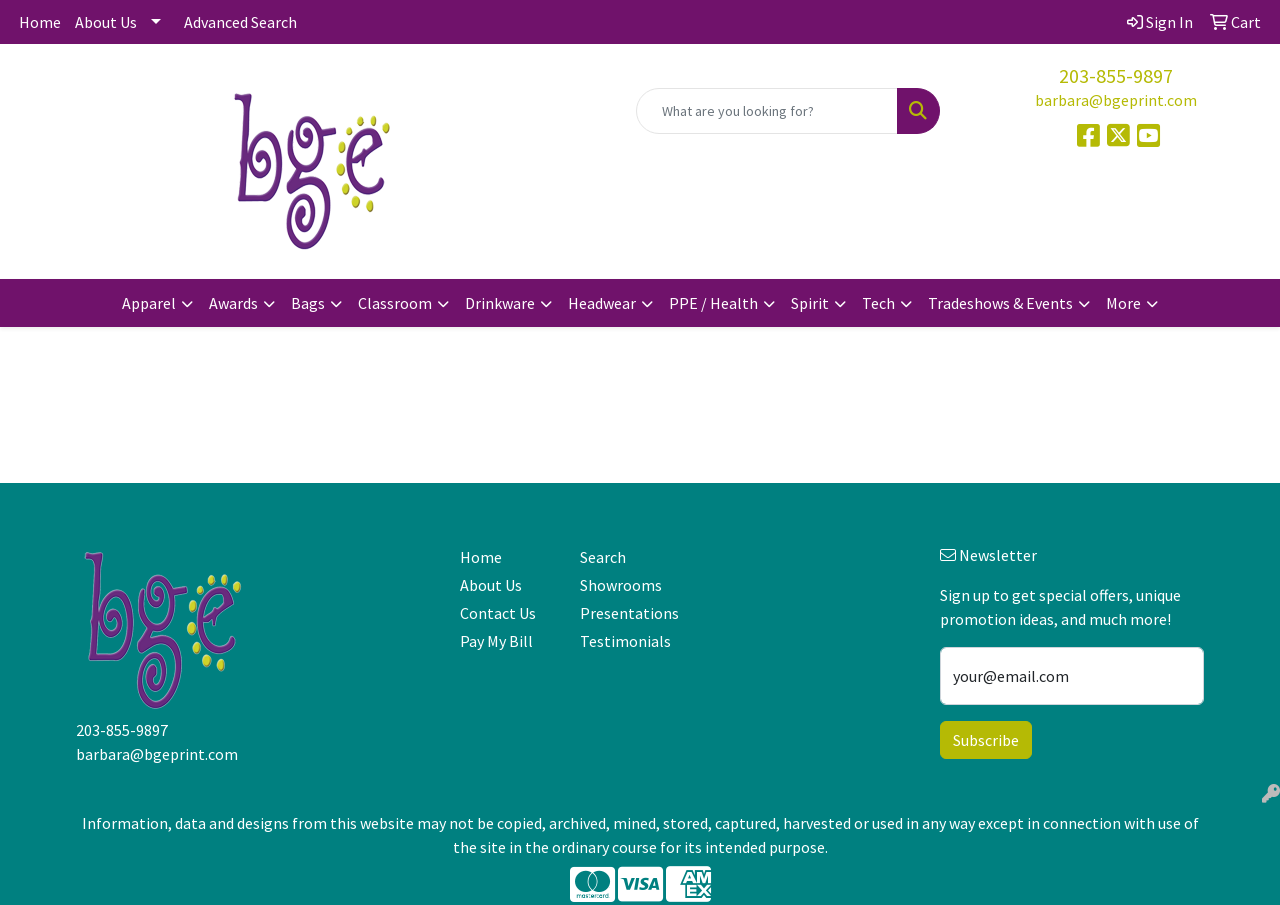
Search (603, 557)
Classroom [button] (395, 303)
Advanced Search (240, 22)
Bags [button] (308, 303)
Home (40, 22)
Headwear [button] (602, 303)
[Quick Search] (767, 111)
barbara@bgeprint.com (1116, 100)
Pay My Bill (496, 641)
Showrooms (621, 585)
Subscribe (986, 740)
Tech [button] (878, 303)
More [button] (1123, 303)
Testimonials (625, 641)
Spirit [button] (810, 303)
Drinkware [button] (500, 303)
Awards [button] (233, 303)
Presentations (628, 613)
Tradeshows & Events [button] (1000, 303)
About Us (106, 22)
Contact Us (498, 613)
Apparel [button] (149, 303)
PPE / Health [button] (713, 303)
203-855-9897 (1116, 75)
